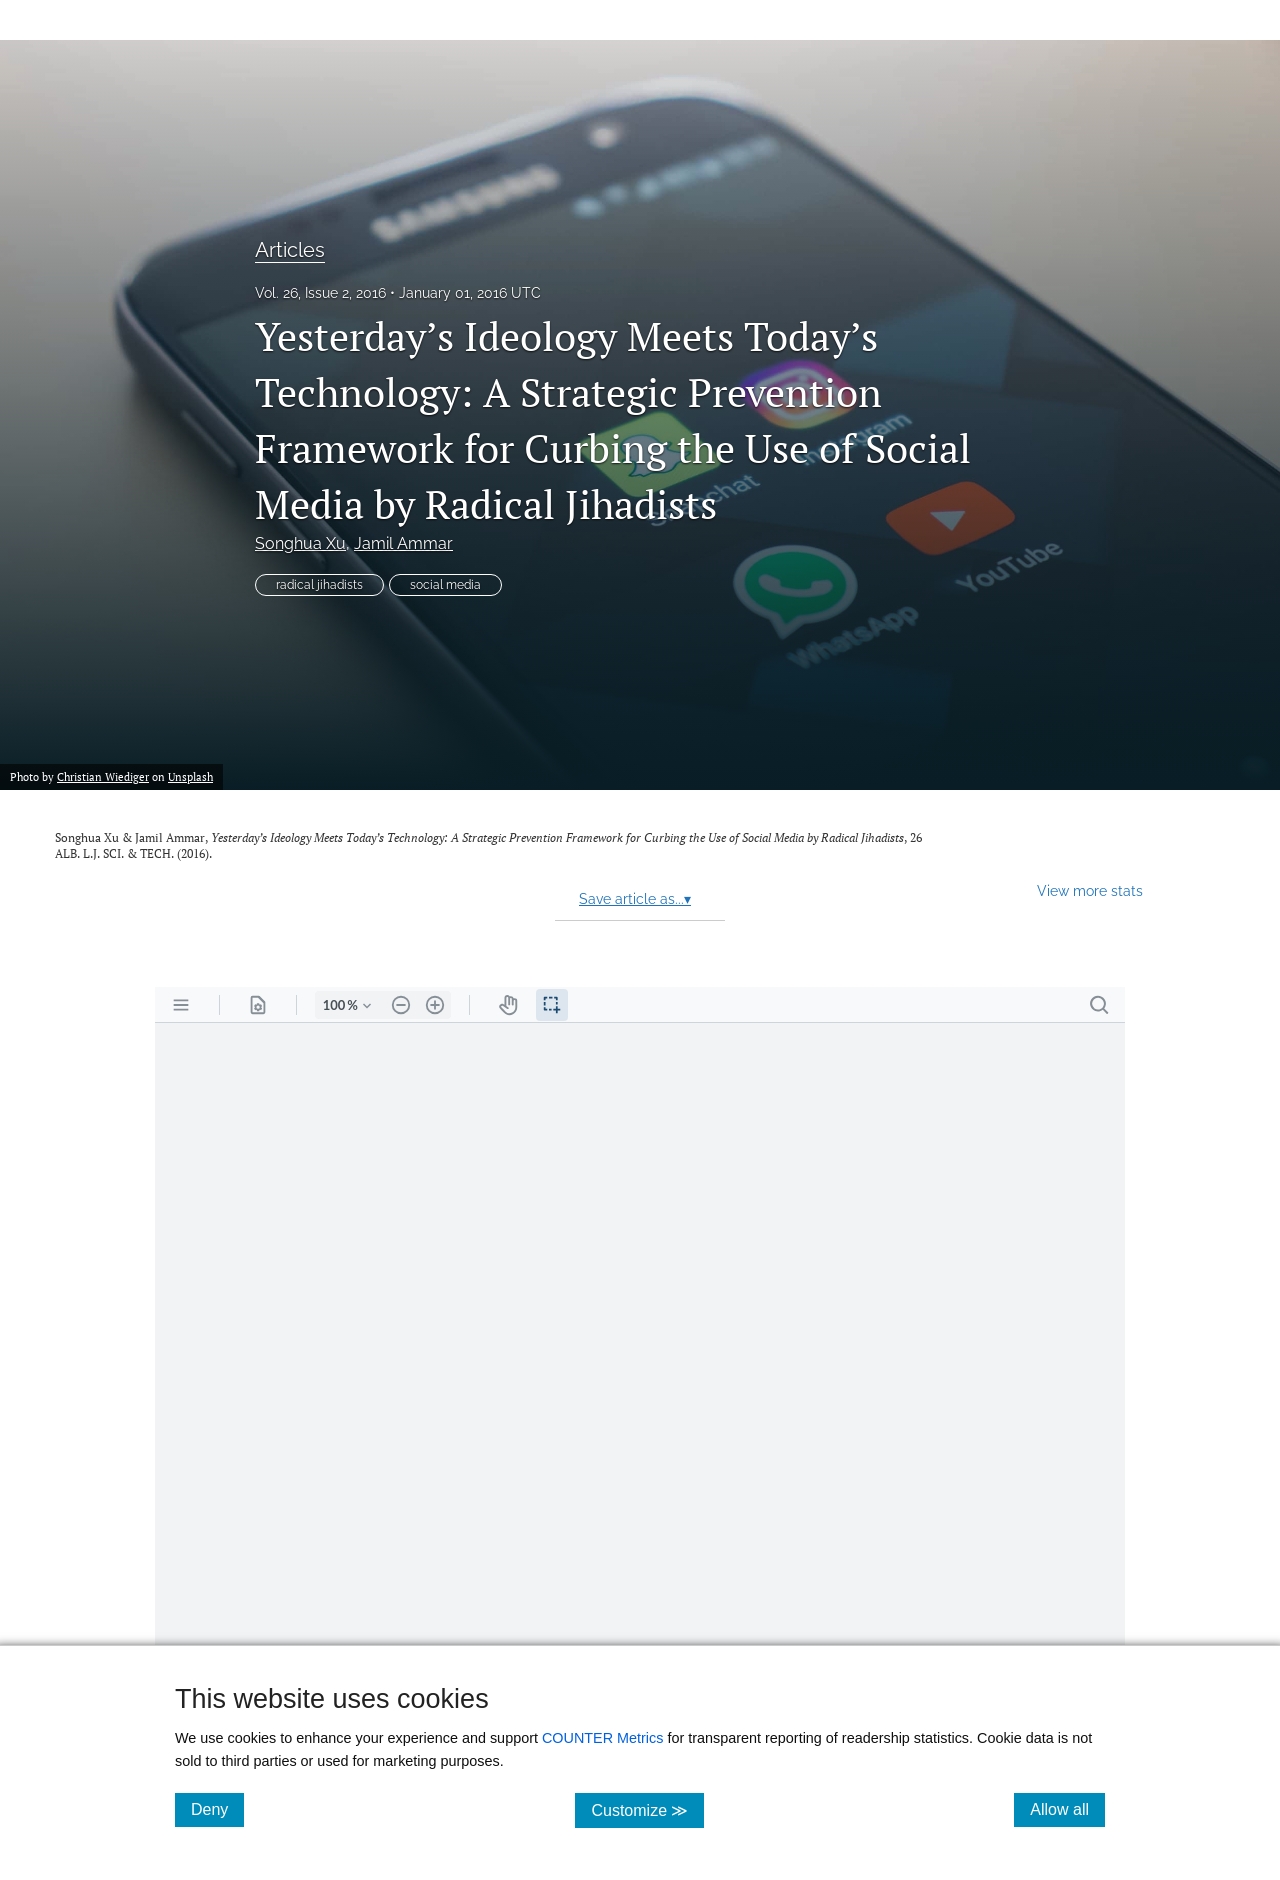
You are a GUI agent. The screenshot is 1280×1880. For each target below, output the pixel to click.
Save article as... (635, 899)
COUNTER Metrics (603, 1738)
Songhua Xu (300, 543)
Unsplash (190, 776)
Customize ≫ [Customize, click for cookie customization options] (647, 1809)
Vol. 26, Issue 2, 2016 (320, 293)
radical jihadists (319, 585)
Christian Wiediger (103, 776)
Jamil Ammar (403, 543)
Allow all (1067, 1809)
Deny (217, 1809)
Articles (290, 250)
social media (445, 585)
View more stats (1090, 890)
